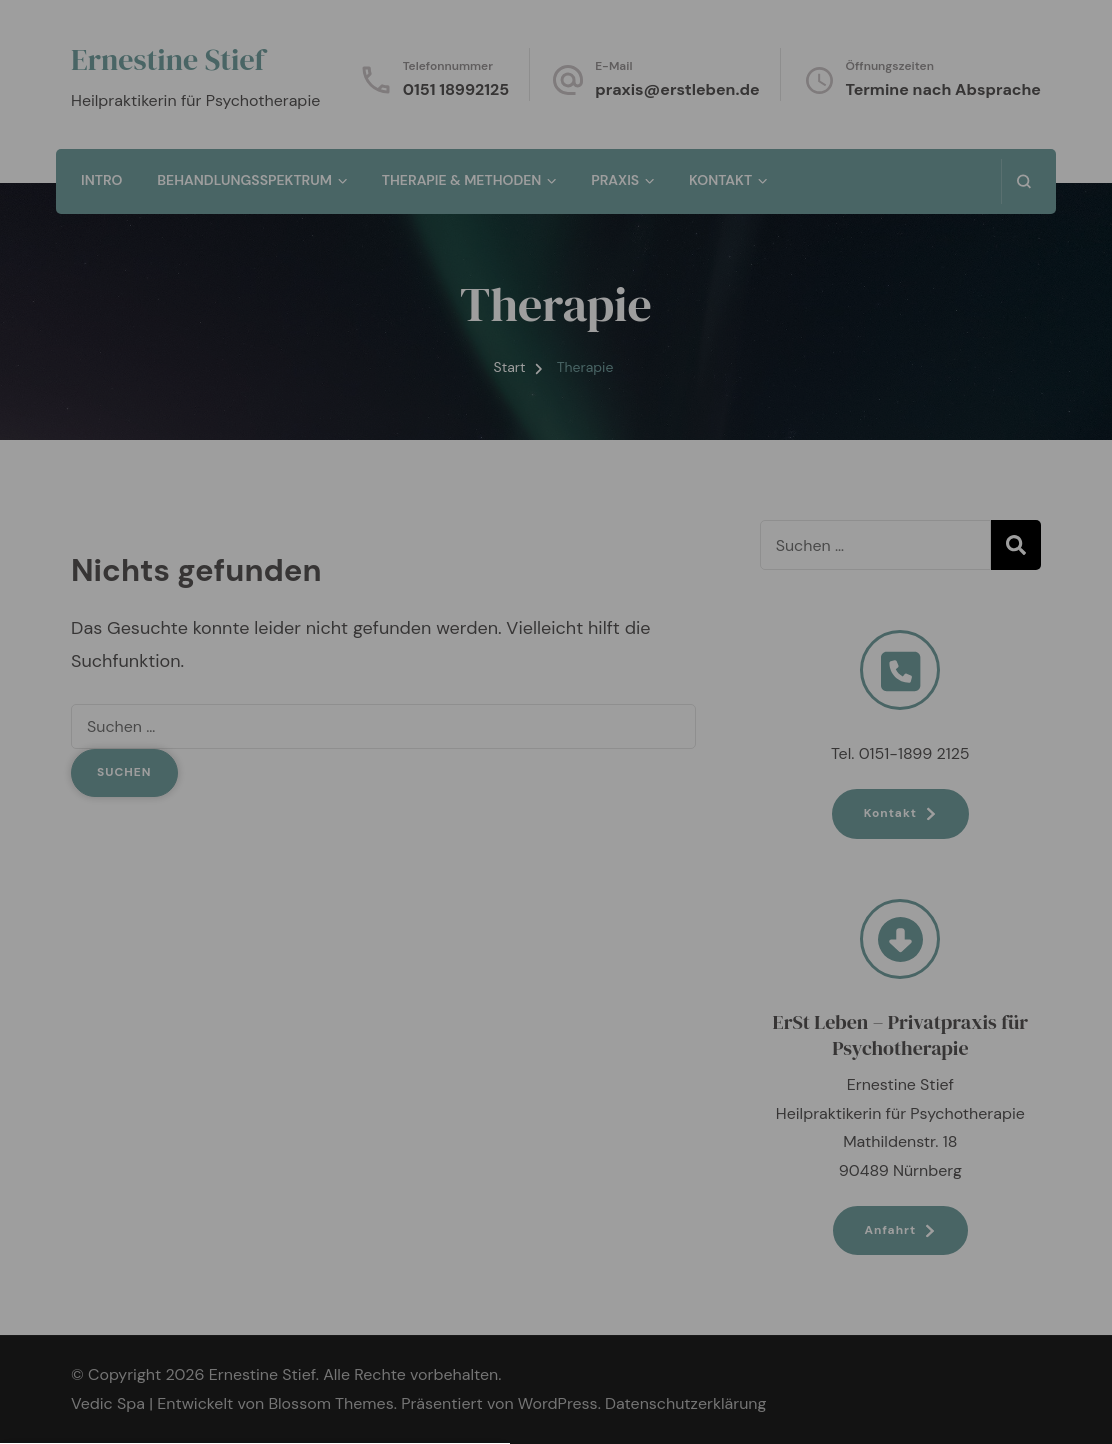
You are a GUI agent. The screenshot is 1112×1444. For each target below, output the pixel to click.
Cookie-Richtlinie (591, 1012)
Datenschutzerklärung (554, 705)
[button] (556, 915)
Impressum (705, 1012)
